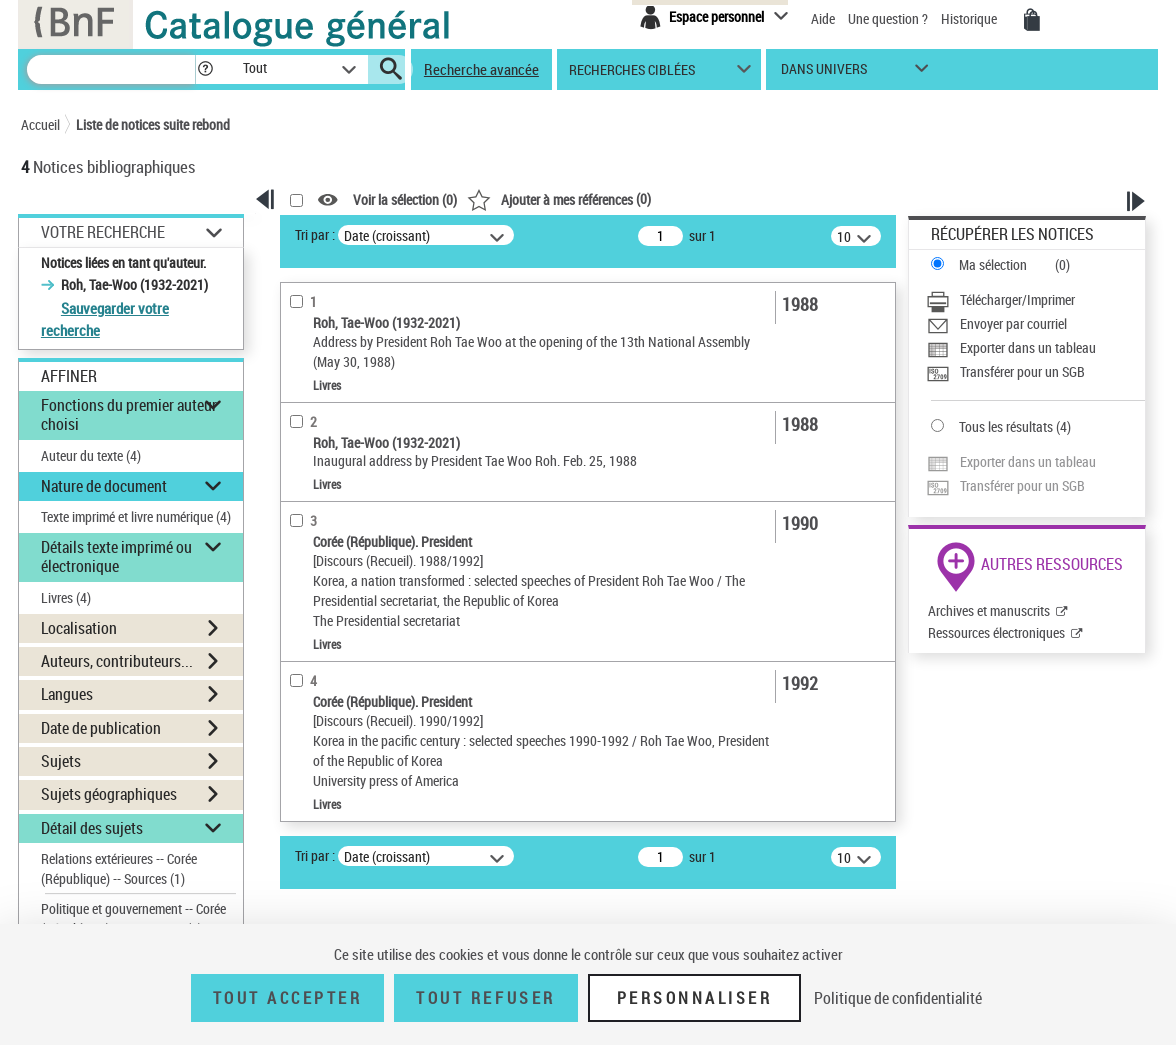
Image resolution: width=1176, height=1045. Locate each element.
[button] (205, 69)
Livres (66, 597)
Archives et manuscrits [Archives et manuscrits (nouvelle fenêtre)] (989, 610)
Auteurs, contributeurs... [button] (117, 661)
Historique (970, 18)
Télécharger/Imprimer (1017, 299)
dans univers (824, 73)
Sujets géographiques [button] (109, 794)
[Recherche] (111, 69)
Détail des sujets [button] (92, 828)
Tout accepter (288, 998)
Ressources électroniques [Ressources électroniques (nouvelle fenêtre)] (996, 632)
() (559, 198)
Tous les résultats (1006, 426)
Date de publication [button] (101, 728)
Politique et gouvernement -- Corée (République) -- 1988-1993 (133, 918)
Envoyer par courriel (1013, 323)
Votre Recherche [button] (103, 232)
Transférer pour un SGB (1022, 371)
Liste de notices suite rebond (153, 124)
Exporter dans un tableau (1028, 347)
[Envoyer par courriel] (1035, 324)
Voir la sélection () (405, 200)
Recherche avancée (481, 69)
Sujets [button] (61, 761)
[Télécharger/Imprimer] (1035, 300)
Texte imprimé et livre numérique (136, 516)
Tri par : (315, 234)
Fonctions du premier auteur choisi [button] (129, 414)
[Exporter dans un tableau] (1035, 348)
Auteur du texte (91, 455)
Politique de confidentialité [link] (898, 998)
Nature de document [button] (104, 486)
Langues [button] (67, 694)
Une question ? (888, 18)
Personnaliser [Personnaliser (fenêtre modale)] (695, 998)
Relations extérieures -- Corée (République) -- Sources (119, 868)
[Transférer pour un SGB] (1035, 372)
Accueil (40, 124)
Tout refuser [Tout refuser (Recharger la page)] (485, 998)
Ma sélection (993, 264)
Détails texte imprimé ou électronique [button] (116, 556)
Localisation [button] (79, 628)
